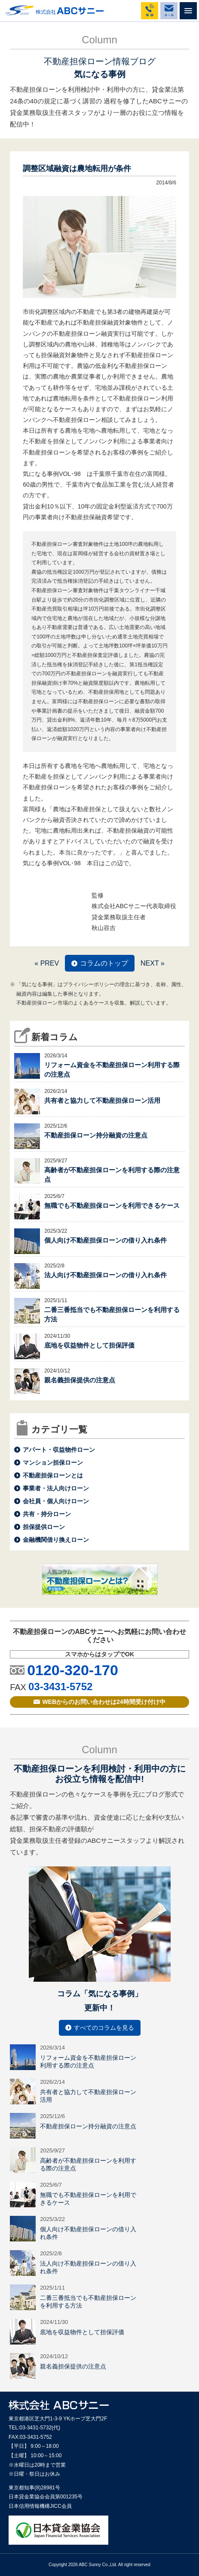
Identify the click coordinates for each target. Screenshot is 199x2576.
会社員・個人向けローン (56, 1501)
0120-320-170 (72, 1670)
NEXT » (153, 963)
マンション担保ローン (53, 1462)
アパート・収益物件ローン (59, 1449)
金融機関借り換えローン (56, 1539)
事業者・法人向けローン (56, 1488)
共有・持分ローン (47, 1514)
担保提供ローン (44, 1526)
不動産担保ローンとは (53, 1475)
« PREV (46, 963)
